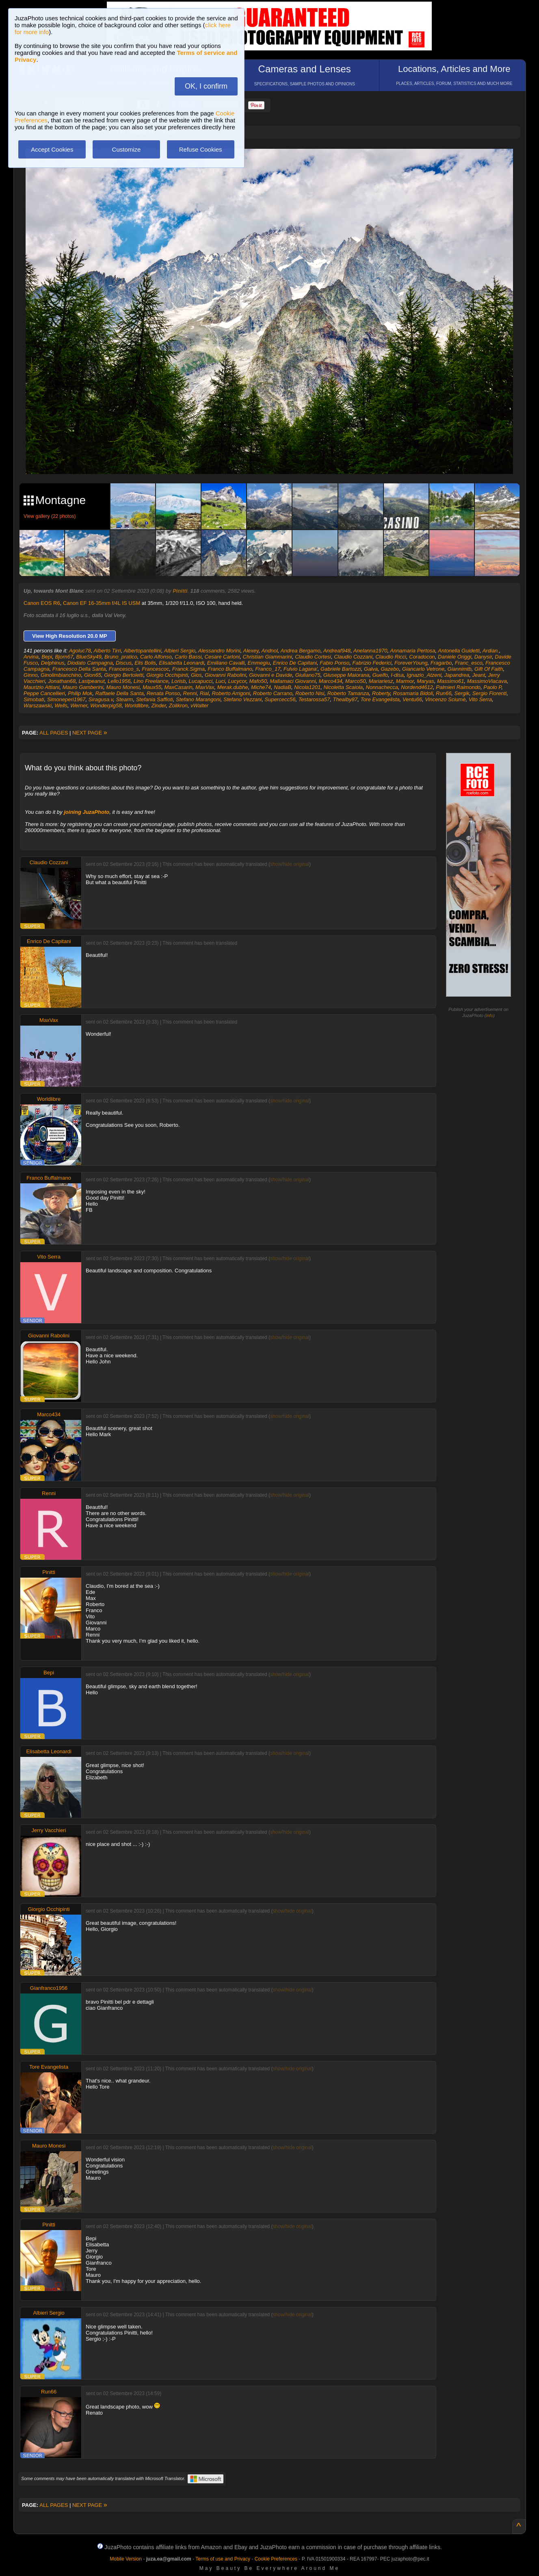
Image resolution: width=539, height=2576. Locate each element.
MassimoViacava (487, 681)
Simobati (34, 699)
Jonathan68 (62, 681)
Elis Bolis (145, 663)
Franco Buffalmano (230, 669)
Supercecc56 (280, 699)
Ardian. (491, 651)
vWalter (199, 705)
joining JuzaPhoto (86, 812)
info (490, 1015)
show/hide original (289, 864)
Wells (60, 705)
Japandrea (456, 675)
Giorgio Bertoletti (123, 675)
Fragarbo (441, 663)
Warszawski (38, 705)
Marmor (405, 681)
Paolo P (492, 687)
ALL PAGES (53, 733)
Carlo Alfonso (156, 657)
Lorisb (178, 681)
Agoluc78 (80, 651)
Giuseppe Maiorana (346, 675)
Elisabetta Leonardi (181, 663)
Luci (220, 681)
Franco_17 (267, 669)
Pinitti (180, 591)
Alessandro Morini (219, 651)
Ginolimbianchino (61, 675)
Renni (190, 693)
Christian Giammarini (267, 657)
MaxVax (204, 687)
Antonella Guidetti (459, 651)
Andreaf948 (337, 651)
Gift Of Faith (488, 669)
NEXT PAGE (89, 733)
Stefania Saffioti (154, 699)
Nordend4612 (417, 687)
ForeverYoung (411, 663)
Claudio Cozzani (353, 657)
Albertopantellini (142, 651)
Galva (371, 669)
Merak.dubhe (232, 687)
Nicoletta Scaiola (343, 687)
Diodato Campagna (90, 663)
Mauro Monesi (122, 687)
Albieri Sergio (179, 651)
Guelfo (380, 675)
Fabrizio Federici (372, 663)
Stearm (124, 699)
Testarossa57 (314, 699)
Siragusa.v (101, 699)
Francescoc (155, 669)
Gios (196, 675)
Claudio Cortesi (313, 657)
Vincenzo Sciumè (445, 699)
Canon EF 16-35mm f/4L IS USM (101, 603)
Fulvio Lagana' (301, 669)
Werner (78, 705)
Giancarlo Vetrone (423, 669)
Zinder (158, 705)
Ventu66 (412, 699)
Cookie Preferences (276, 2559)
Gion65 (92, 675)
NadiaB (282, 687)
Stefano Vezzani (242, 699)
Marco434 (330, 681)
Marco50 (355, 681)
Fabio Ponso (334, 663)
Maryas (425, 681)
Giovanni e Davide (270, 675)
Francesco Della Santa (79, 669)
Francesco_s (124, 669)
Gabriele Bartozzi (340, 669)
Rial (204, 693)
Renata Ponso (163, 693)
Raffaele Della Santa (119, 693)
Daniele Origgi (454, 657)
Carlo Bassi (188, 657)
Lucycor (237, 681)
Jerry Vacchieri (49, 1830)
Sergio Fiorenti (489, 693)
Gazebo (390, 669)
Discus (124, 663)
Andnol (269, 651)
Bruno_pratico (120, 657)
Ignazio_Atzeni (424, 675)
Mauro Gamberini (83, 687)
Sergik (462, 693)
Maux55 (152, 687)
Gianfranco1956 (49, 1988)
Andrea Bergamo (300, 651)
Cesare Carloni (222, 657)
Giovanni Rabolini (225, 675)
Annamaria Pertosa (412, 651)
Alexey (251, 651)
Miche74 (261, 687)
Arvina (31, 657)
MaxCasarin (178, 687)
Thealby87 (345, 699)
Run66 (443, 693)
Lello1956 (119, 681)
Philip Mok (80, 693)
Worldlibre (137, 705)
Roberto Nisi (310, 693)
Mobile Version (126, 2559)
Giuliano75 (307, 675)
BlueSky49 (89, 657)
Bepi (46, 657)
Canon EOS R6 (42, 603)
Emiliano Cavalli (226, 663)
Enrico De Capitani (295, 663)
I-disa (397, 675)
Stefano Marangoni (198, 699)
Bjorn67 (64, 657)
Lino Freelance (151, 681)
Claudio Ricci (390, 657)
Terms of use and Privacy (222, 2559)
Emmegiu (259, 663)
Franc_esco (469, 663)
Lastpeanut (92, 681)
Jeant (478, 675)
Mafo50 (258, 681)
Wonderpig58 (105, 705)
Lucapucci (201, 681)
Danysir (483, 657)
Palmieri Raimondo (458, 687)
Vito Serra (480, 699)
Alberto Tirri (107, 651)
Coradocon (422, 657)
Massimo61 (450, 681)
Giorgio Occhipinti (167, 675)
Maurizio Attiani (41, 687)
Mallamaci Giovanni (293, 681)
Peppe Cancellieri (44, 693)
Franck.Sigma (188, 669)
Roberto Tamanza (348, 693)
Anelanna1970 (370, 651)
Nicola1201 (307, 687)
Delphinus (53, 663)
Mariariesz (381, 681)
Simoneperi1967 (66, 699)
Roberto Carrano (272, 693)
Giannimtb (460, 669)
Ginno (31, 675)
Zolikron (178, 705)
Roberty (381, 693)
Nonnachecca (382, 687)
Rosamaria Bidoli (413, 693)
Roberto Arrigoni (231, 693)
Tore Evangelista (379, 699)
